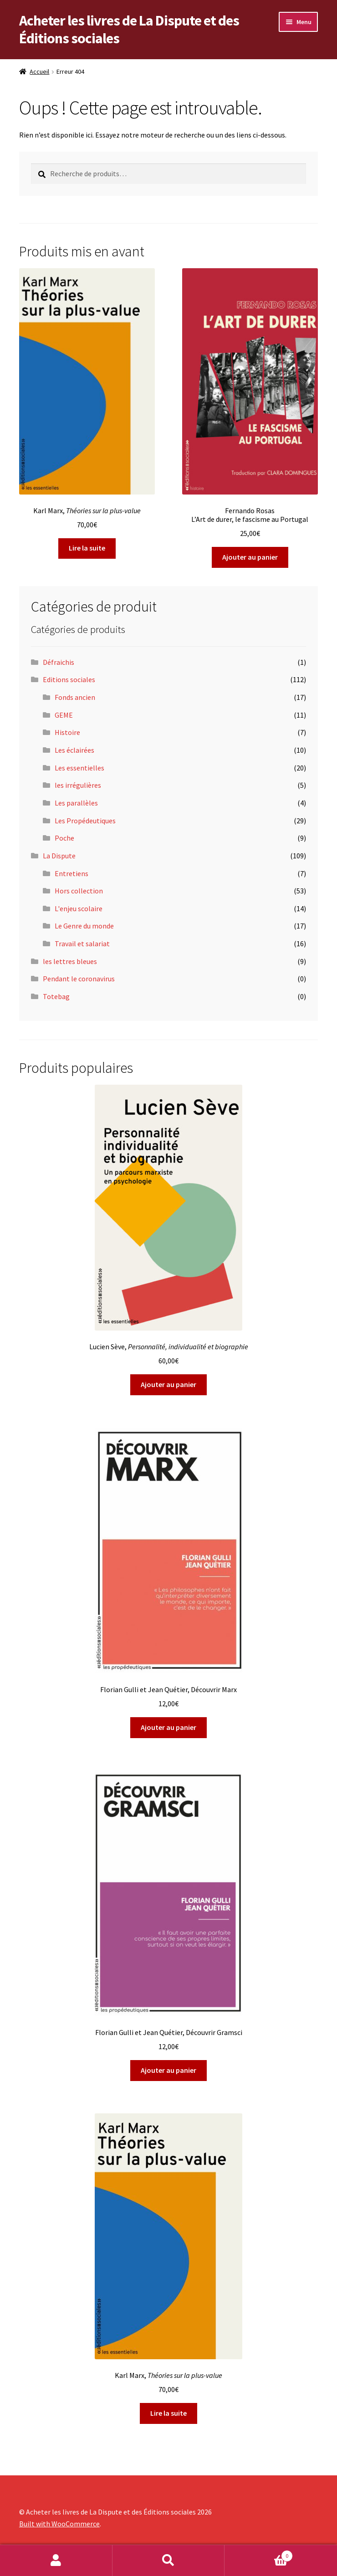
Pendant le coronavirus (79, 978)
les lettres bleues (70, 961)
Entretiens (71, 873)
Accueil (39, 71)
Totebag (56, 996)
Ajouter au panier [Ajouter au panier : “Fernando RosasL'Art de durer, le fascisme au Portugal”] (250, 556)
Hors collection (79, 890)
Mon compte (56, 2560)
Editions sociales (69, 679)
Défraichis (58, 662)
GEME (64, 714)
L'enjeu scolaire (78, 908)
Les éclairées (74, 750)
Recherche (168, 2560)
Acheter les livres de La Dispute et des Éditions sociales (129, 29)
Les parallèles (76, 802)
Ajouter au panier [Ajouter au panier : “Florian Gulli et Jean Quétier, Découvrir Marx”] (168, 1727)
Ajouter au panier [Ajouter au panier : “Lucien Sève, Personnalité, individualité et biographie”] (168, 1384)
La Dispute (59, 855)
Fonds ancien (75, 697)
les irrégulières (78, 785)
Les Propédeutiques (85, 820)
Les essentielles (79, 767)
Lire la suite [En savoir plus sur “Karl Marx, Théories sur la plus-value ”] (87, 547)
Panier (258, 2554)
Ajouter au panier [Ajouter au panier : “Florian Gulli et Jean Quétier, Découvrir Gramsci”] (168, 2070)
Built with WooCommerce (59, 2523)
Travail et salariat (82, 943)
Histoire (67, 732)
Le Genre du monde (84, 925)
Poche (64, 837)
